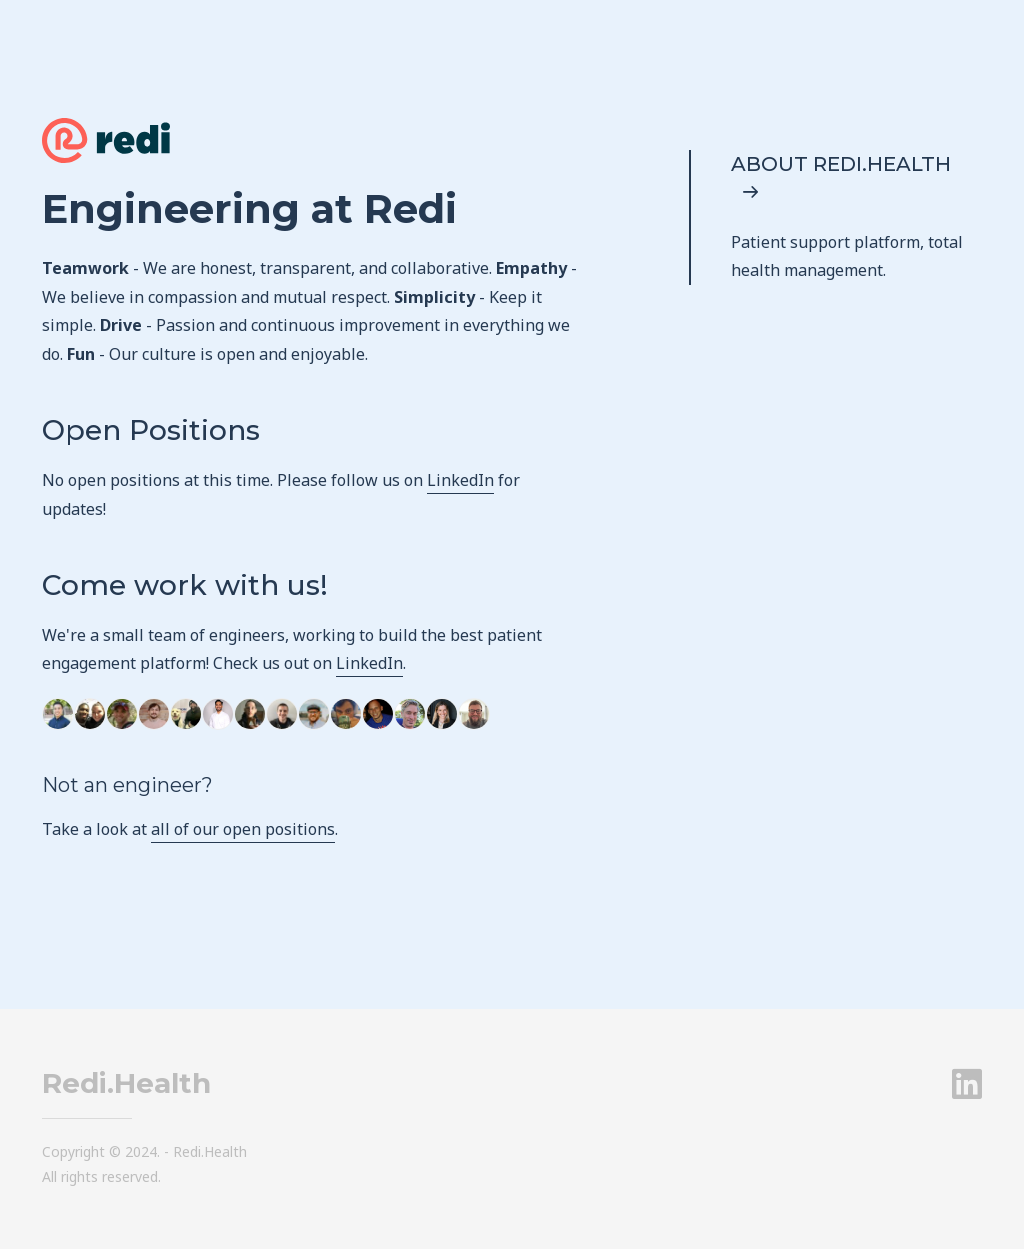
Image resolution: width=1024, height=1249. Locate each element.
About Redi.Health (841, 176)
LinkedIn (460, 480)
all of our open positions (243, 829)
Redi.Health (126, 1083)
